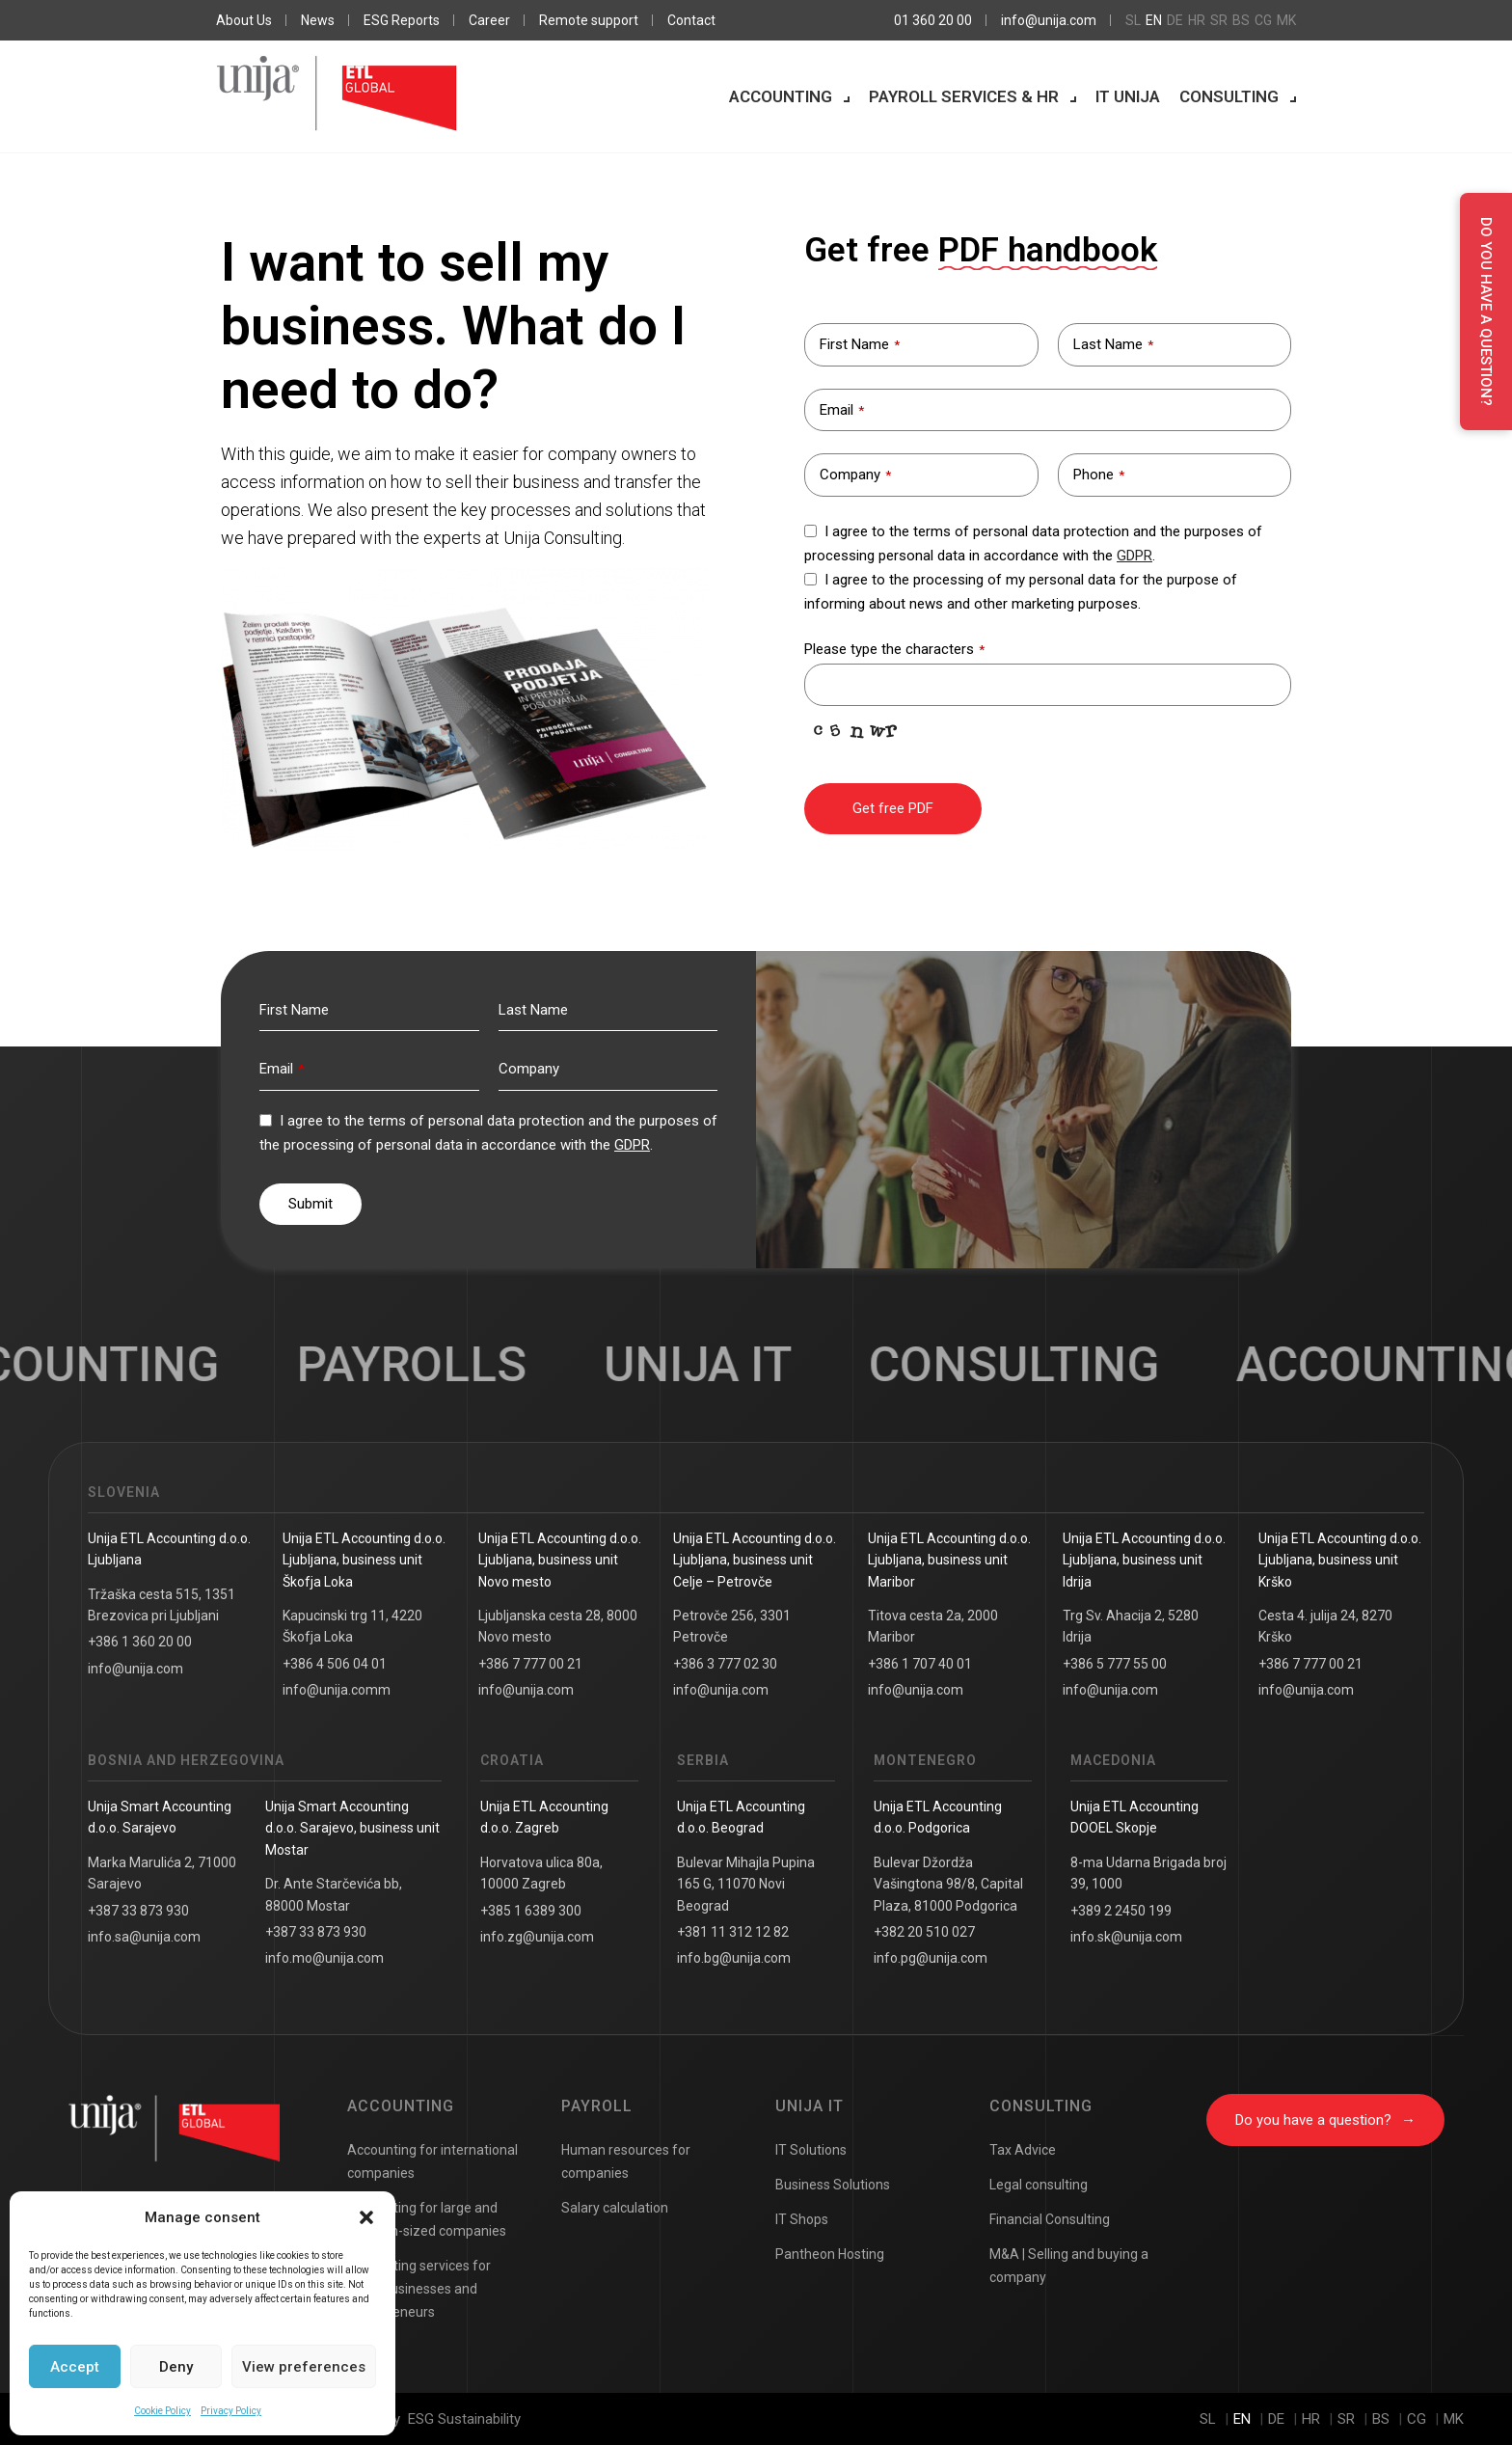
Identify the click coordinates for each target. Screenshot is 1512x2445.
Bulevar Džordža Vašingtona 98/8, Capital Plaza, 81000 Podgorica (948, 1884)
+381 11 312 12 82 (733, 1932)
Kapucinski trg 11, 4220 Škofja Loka (352, 1626)
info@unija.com (1048, 20)
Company (855, 474)
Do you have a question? (1325, 2120)
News (318, 20)
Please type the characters (894, 649)
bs (1241, 20)
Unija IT (809, 2106)
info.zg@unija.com (537, 1936)
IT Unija (1127, 96)
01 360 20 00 (933, 20)
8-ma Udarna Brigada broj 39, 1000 (1148, 1873)
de (1175, 20)
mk (1286, 20)
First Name (860, 344)
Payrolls (442, 1365)
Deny (176, 2367)
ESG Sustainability (464, 2419)
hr (1196, 20)
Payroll (597, 2106)
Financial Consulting (1049, 2219)
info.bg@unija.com (734, 1958)
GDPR (1134, 555)
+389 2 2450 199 (1121, 1910)
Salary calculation (614, 2207)
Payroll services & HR (964, 96)
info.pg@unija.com (930, 1958)
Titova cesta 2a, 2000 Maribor (933, 1626)
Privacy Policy (231, 2410)
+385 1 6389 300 (530, 1910)
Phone (1098, 474)
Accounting (780, 96)
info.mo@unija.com (324, 1958)
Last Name (1113, 344)
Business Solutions (832, 2184)
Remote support (588, 20)
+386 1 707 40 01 (920, 1663)
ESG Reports (402, 20)
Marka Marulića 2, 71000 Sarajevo (162, 1873)
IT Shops (801, 2219)
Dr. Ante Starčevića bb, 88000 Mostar (333, 1894)
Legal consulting (1038, 2184)
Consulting (1229, 96)
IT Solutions (811, 2150)
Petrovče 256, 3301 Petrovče (732, 1626)
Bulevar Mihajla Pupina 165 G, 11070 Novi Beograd (746, 1884)
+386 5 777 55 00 (1115, 1663)
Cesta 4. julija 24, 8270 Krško (1325, 1626)
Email (842, 410)
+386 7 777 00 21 (530, 1663)
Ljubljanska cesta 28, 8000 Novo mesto (557, 1626)
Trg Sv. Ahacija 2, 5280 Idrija (1131, 1626)
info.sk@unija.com (1126, 1936)
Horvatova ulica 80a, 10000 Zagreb (541, 1873)
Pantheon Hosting (829, 2254)
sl (1133, 20)
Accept (74, 2367)
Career (489, 20)
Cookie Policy (162, 2410)
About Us (244, 20)
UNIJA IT (728, 1365)
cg (1263, 20)
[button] (366, 2217)
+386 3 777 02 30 (725, 1663)
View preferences (303, 2367)
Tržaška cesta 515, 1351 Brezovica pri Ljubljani (161, 1605)
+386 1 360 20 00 (140, 1641)
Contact (691, 20)
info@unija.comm (337, 1690)
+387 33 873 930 (138, 1910)
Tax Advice (1022, 2150)
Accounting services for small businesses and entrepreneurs (419, 2289)
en (1154, 20)
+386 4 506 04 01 (335, 1663)
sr (1219, 20)
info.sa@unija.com (144, 1936)
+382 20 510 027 (924, 1932)
